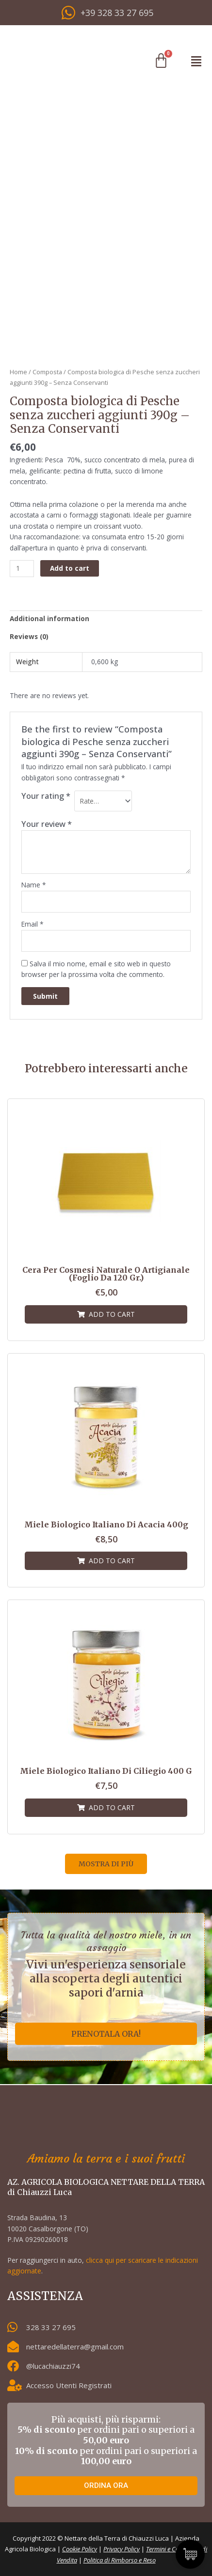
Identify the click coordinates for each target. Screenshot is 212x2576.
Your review (46, 823)
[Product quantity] (22, 568)
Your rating (45, 796)
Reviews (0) (29, 636)
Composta (47, 372)
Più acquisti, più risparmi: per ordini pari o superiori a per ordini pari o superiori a (106, 2440)
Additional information (49, 618)
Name (33, 884)
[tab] (106, 619)
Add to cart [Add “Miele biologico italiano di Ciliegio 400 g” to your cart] (112, 1807)
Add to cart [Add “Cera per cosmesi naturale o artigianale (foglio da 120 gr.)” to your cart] (112, 1314)
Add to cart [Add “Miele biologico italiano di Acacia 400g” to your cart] (112, 1560)
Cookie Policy (79, 2549)
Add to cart (69, 568)
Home (18, 372)
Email (32, 924)
